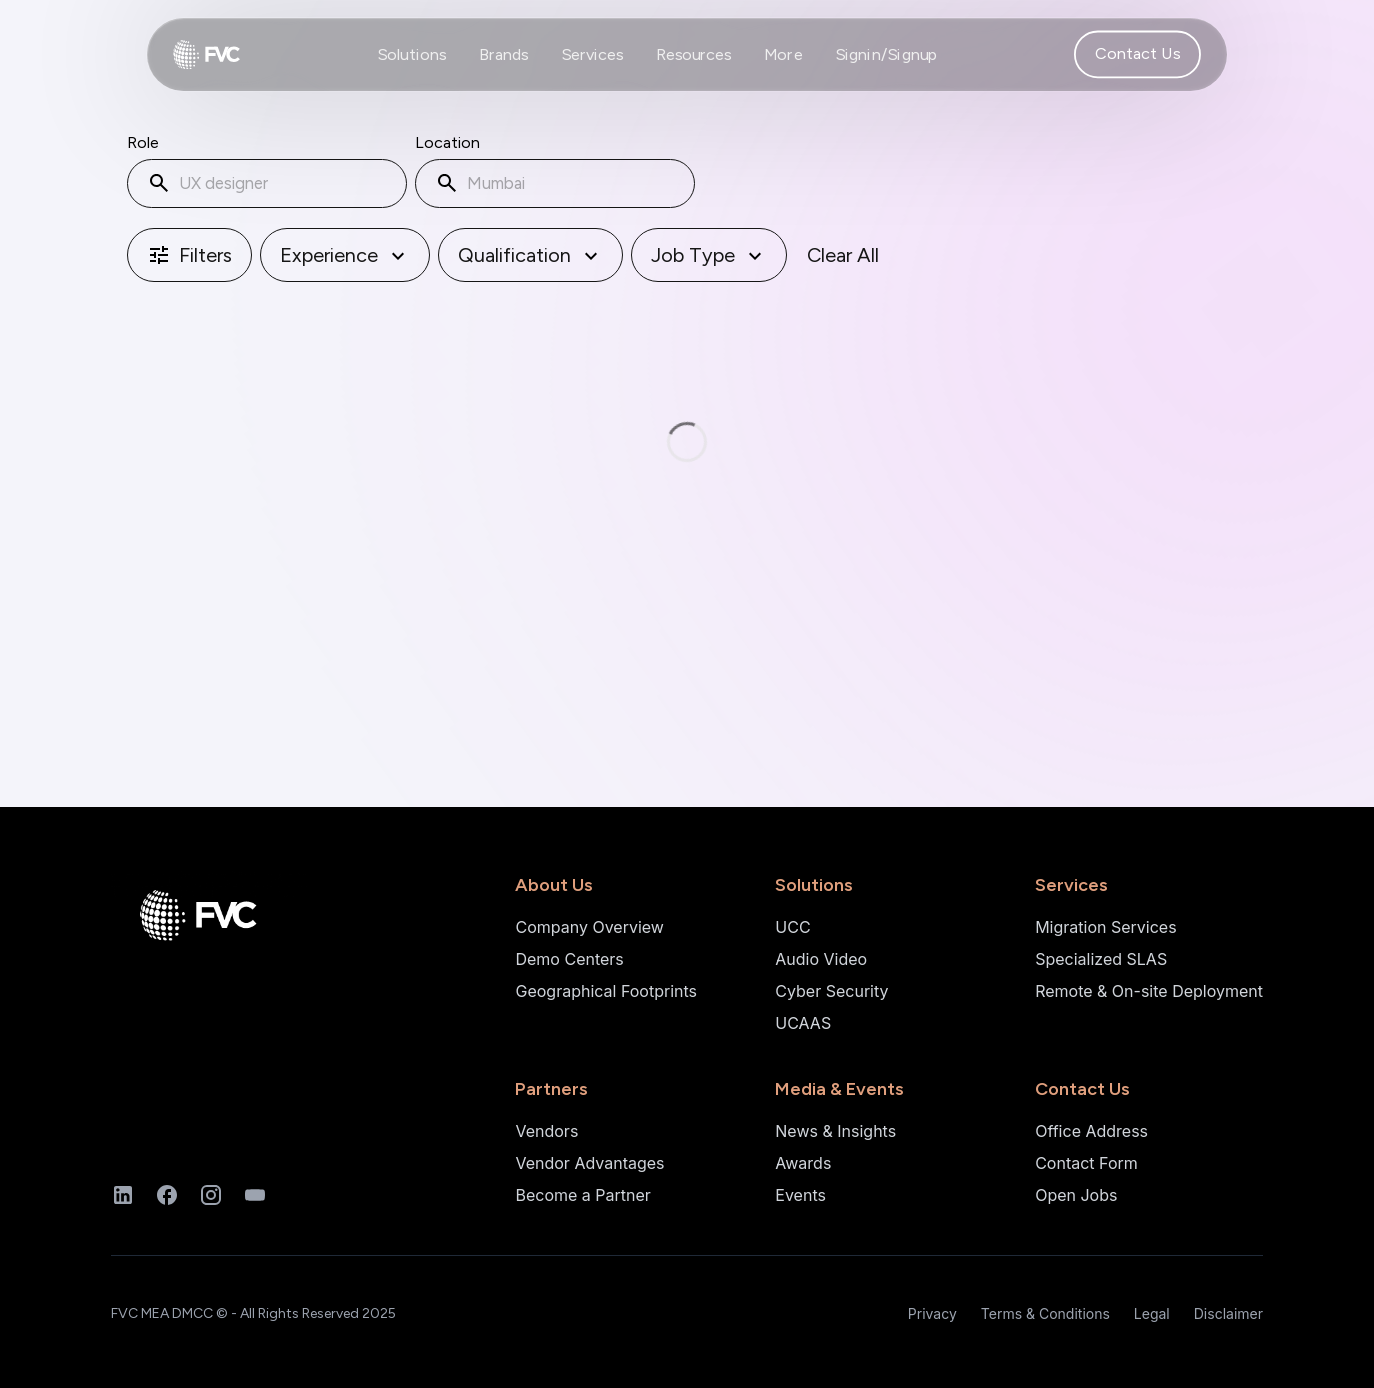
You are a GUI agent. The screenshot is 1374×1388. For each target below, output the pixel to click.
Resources (694, 54)
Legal (1152, 1313)
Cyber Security (831, 991)
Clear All (843, 260)
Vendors (546, 1131)
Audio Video (821, 959)
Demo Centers (569, 959)
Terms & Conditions (1045, 1313)
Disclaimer (1228, 1313)
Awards (803, 1163)
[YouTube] (255, 1195)
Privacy (932, 1313)
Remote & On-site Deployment (1149, 991)
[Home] (209, 919)
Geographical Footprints (606, 991)
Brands (504, 54)
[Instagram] (211, 1195)
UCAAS (803, 1023)
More (783, 54)
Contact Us (1137, 54)
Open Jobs (1076, 1195)
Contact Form (1086, 1163)
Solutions (411, 54)
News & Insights (835, 1131)
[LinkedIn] (123, 1195)
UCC (792, 927)
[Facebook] (167, 1195)
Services (592, 54)
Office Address (1091, 1131)
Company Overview (589, 927)
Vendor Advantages (589, 1163)
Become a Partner (582, 1195)
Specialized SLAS (1101, 959)
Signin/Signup (886, 54)
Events (800, 1195)
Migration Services (1105, 927)
